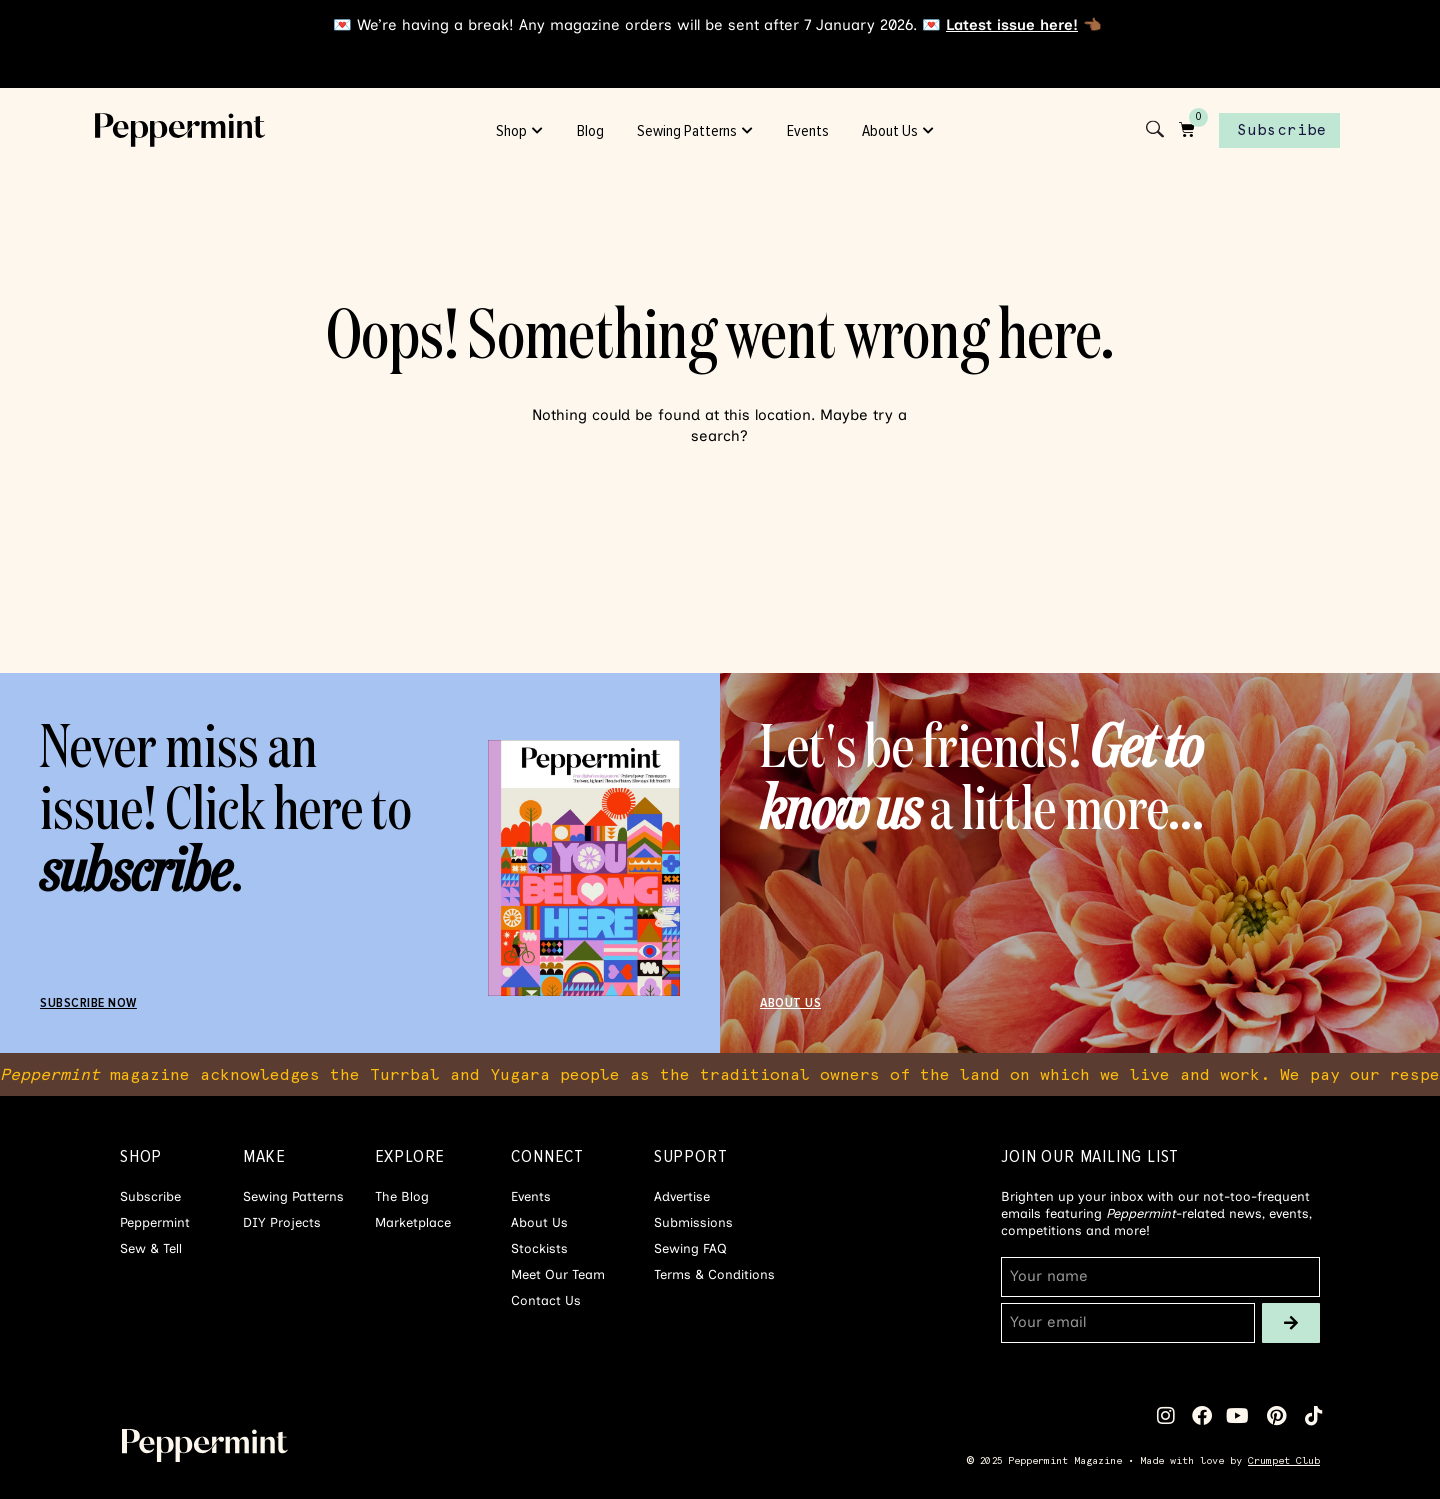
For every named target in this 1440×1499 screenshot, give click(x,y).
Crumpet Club (1284, 1460)
